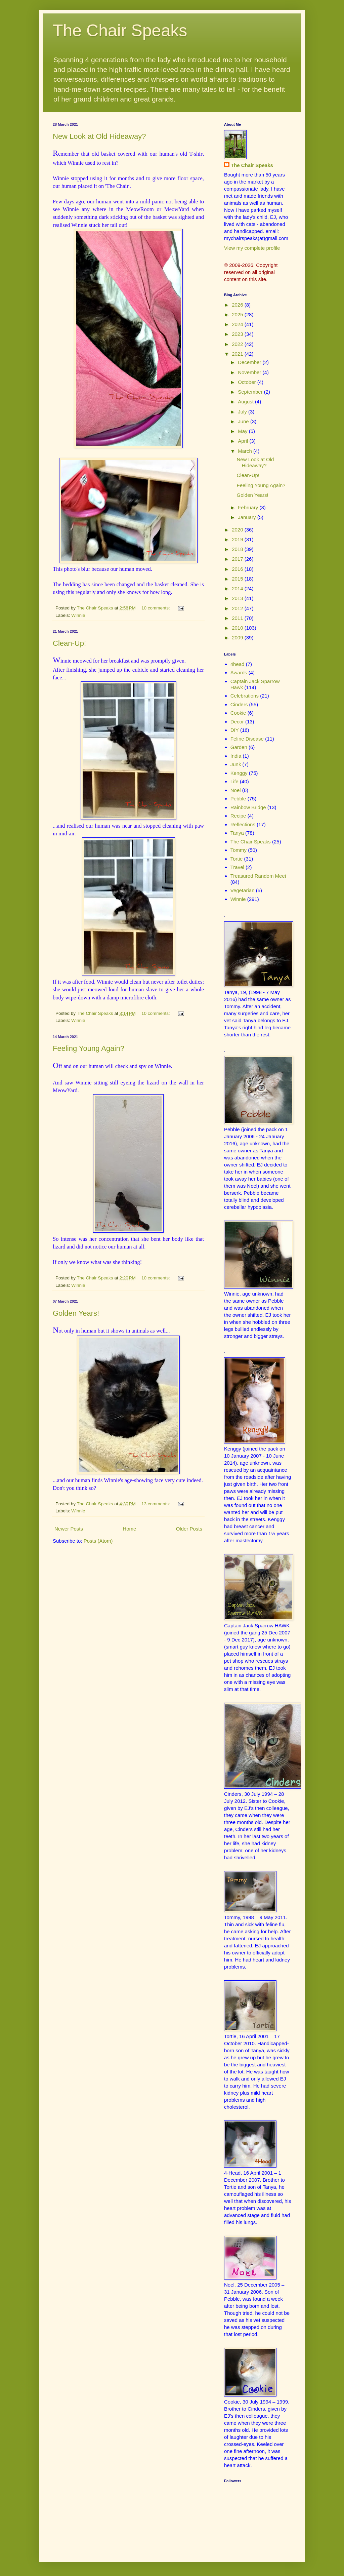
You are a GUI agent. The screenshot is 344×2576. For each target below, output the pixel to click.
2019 (238, 539)
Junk (235, 764)
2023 (238, 334)
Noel (235, 790)
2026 (238, 305)
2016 (238, 569)
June (244, 421)
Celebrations (244, 696)
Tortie (236, 859)
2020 (238, 529)
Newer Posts (68, 1529)
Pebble (238, 798)
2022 (238, 344)
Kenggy (239, 773)
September (251, 392)
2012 (238, 608)
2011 (238, 618)
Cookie (238, 713)
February (248, 507)
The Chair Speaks (120, 30)
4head (237, 664)
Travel (237, 867)
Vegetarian (242, 890)
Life (234, 781)
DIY (234, 730)
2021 (238, 354)
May (243, 431)
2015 (238, 579)
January (247, 517)
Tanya (237, 833)
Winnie (78, 615)
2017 (238, 559)
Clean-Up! (69, 643)
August (246, 401)
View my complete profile (252, 248)
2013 (238, 598)
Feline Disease (247, 739)
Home (129, 1529)
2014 (238, 588)
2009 (238, 637)
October (247, 382)
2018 (238, 549)
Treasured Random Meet (258, 876)
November (250, 372)
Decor (237, 721)
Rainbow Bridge (248, 807)
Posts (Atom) (98, 1541)
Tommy (238, 850)
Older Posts (189, 1529)
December (250, 362)
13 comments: (156, 1503)
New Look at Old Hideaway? (99, 136)
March (245, 451)
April (243, 441)
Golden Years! (76, 1313)
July (243, 411)
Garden (238, 747)
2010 (238, 628)
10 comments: (156, 607)
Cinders (239, 704)
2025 (238, 314)
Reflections (242, 824)
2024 (238, 324)
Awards (238, 672)
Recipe (238, 816)
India (236, 756)
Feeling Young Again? (88, 1048)
